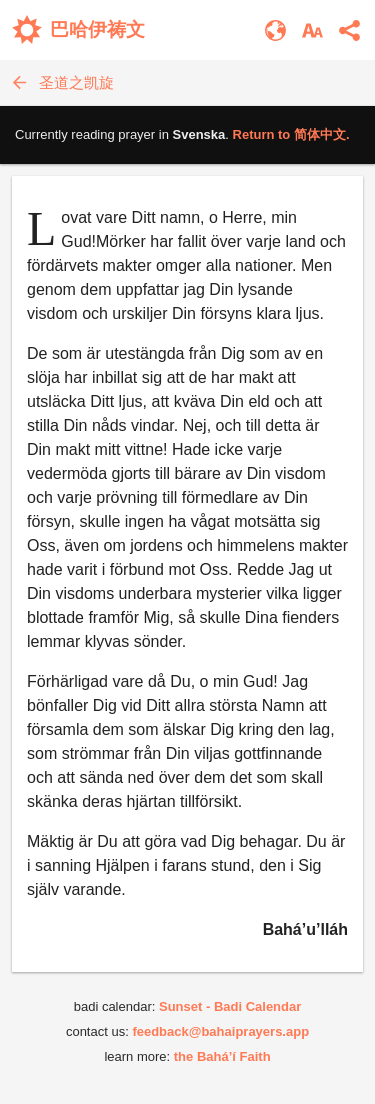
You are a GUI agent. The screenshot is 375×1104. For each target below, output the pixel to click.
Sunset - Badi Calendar (230, 1006)
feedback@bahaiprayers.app (220, 1031)
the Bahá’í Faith (222, 1056)
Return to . (291, 134)
